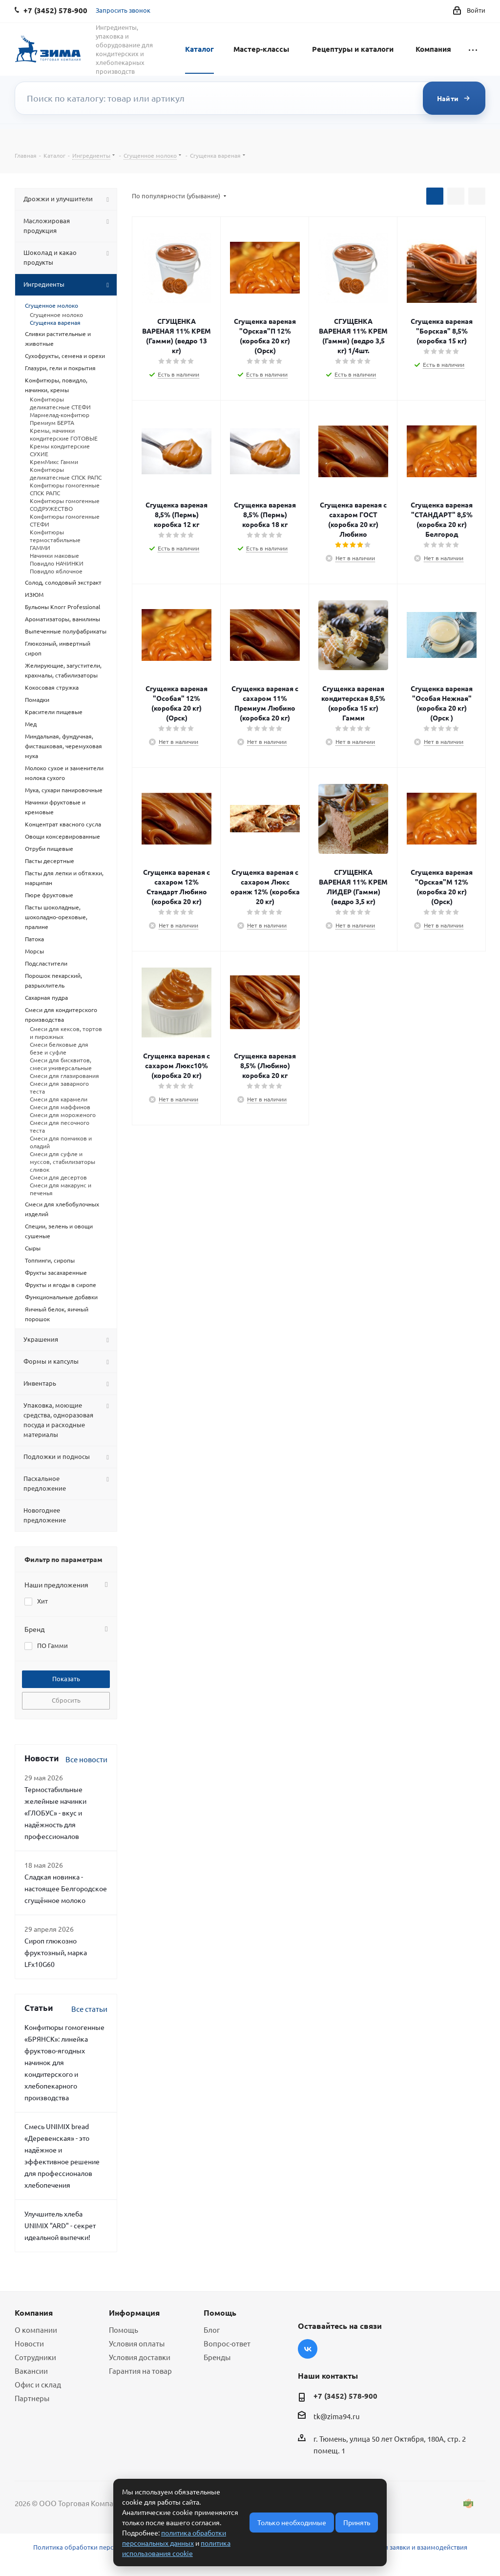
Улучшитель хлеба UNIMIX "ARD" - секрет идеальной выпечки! (60, 2225)
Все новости (86, 1759)
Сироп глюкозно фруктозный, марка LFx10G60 (55, 1952)
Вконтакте (307, 2349)
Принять (356, 2522)
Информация (134, 2312)
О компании (36, 2329)
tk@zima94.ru (336, 2416)
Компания (433, 49)
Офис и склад (38, 2384)
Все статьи (89, 2008)
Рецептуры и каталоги (353, 49)
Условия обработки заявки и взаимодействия (397, 2547)
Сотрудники (35, 2357)
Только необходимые (291, 2522)
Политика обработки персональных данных (101, 2547)
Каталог (199, 49)
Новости (29, 2343)
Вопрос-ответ (227, 2343)
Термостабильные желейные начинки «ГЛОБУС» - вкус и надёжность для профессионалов (55, 1812)
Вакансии (31, 2370)
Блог (212, 2329)
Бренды (217, 2357)
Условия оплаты (137, 2343)
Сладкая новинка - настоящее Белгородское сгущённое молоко (65, 1888)
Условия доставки (139, 2357)
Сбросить (66, 1700)
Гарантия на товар (140, 2370)
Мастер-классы (261, 49)
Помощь (123, 2329)
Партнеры (32, 2398)
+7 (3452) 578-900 (345, 2396)
